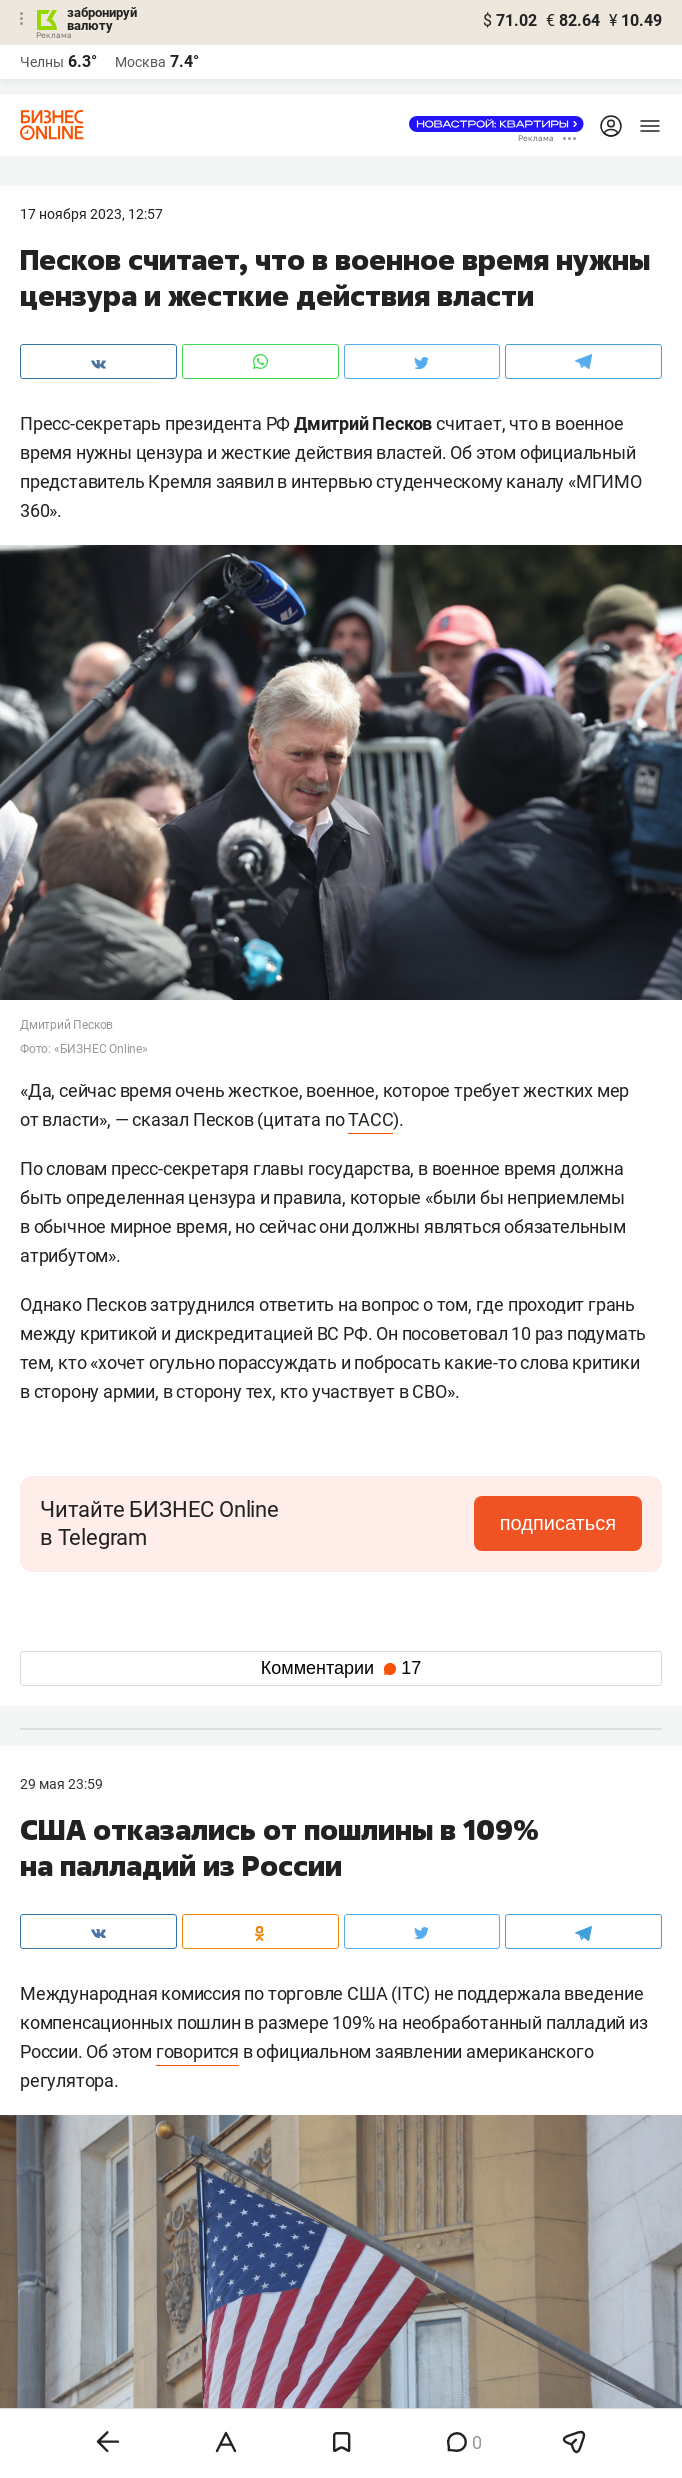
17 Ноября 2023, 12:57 (91, 214)
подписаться (558, 1523)
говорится (197, 2051)
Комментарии (341, 1668)
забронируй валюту (102, 19)
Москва (140, 62)
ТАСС (370, 1119)
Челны (42, 62)
